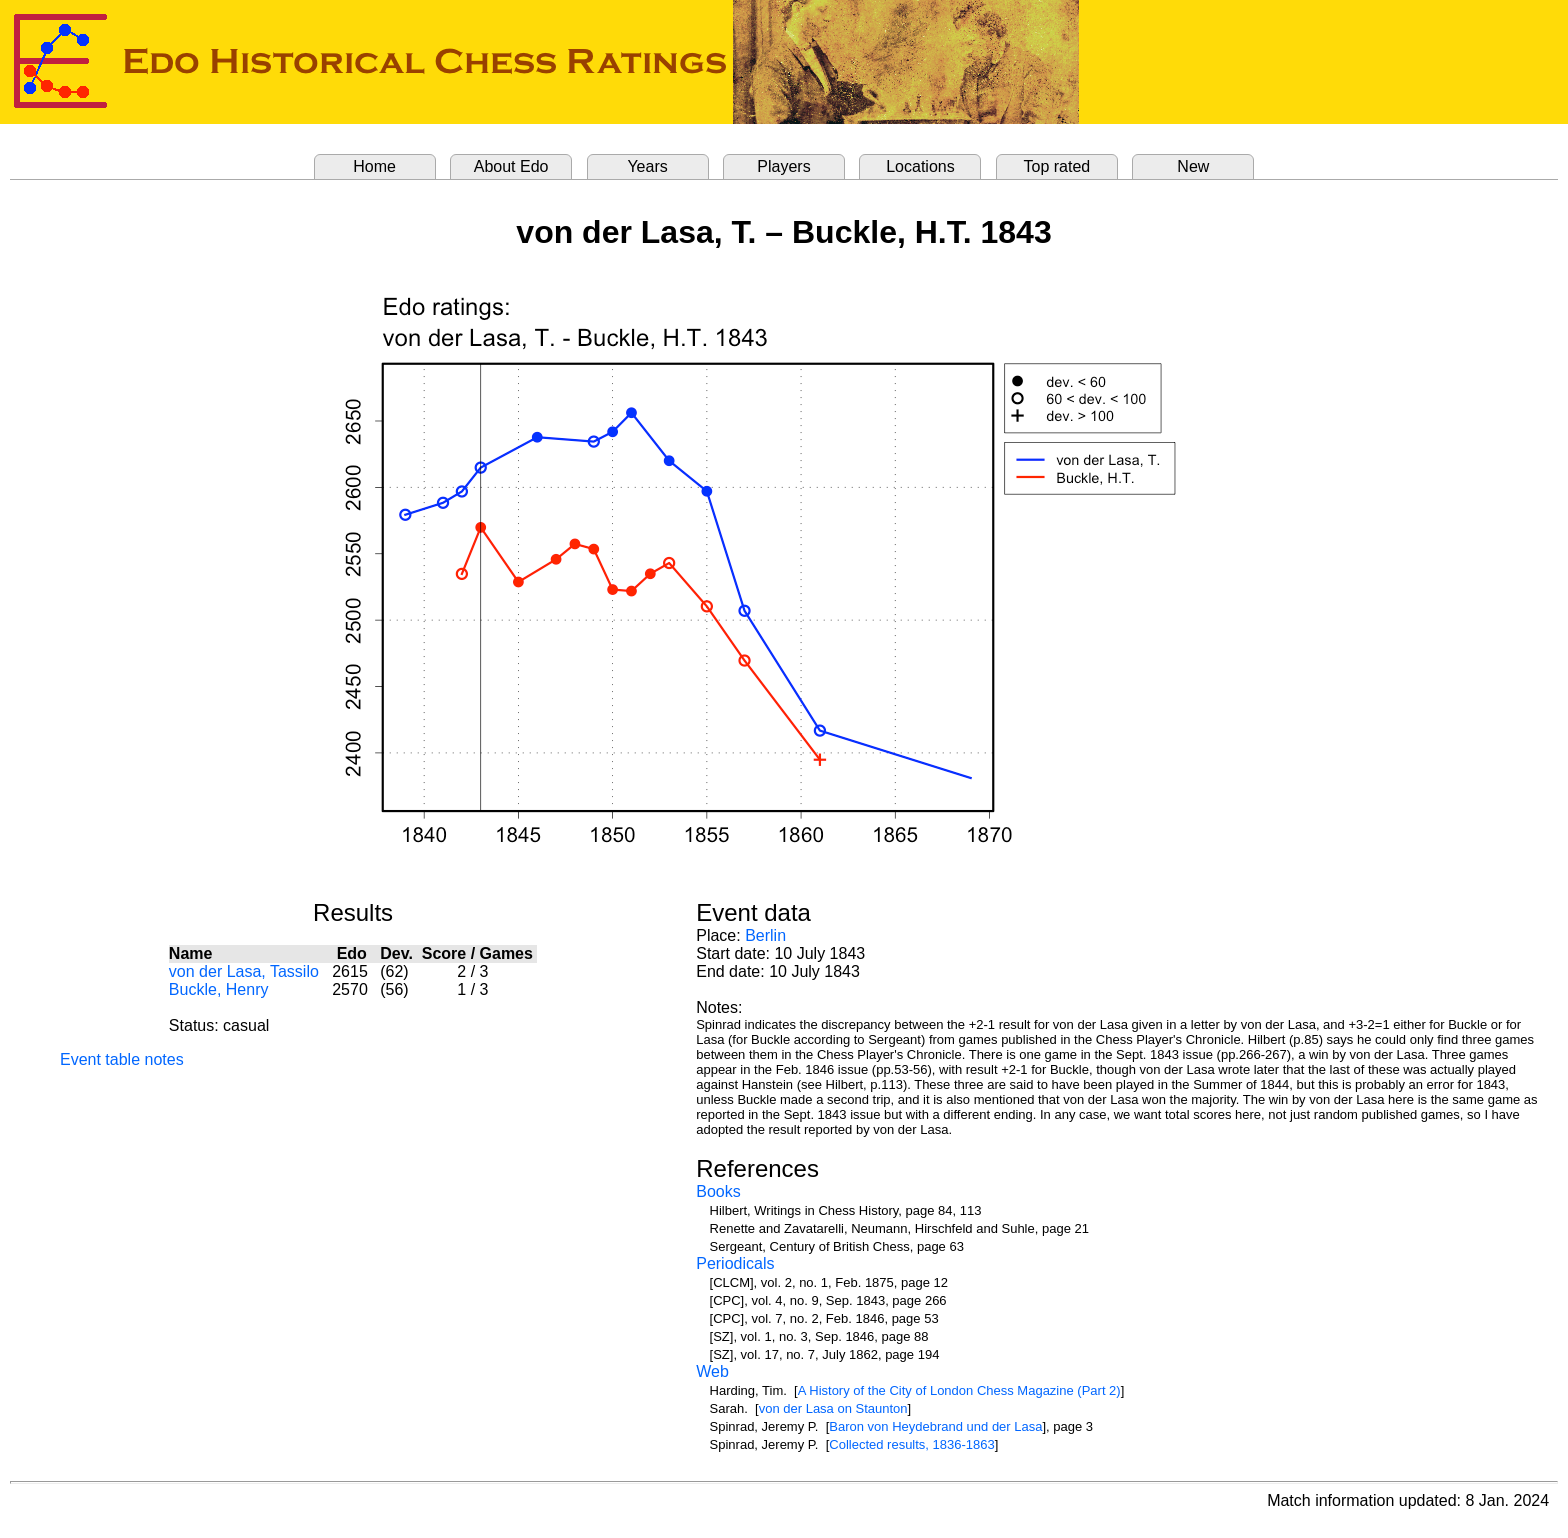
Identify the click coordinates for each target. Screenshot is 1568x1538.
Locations (920, 166)
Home (374, 166)
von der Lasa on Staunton (833, 1408)
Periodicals (735, 1263)
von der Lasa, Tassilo (244, 971)
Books (718, 1191)
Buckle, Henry (219, 989)
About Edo (511, 166)
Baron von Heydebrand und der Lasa (935, 1426)
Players (783, 166)
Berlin (765, 935)
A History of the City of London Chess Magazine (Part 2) (959, 1390)
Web (712, 1371)
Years (647, 166)
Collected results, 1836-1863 (912, 1444)
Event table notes (122, 1059)
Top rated (1057, 166)
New (1193, 166)
